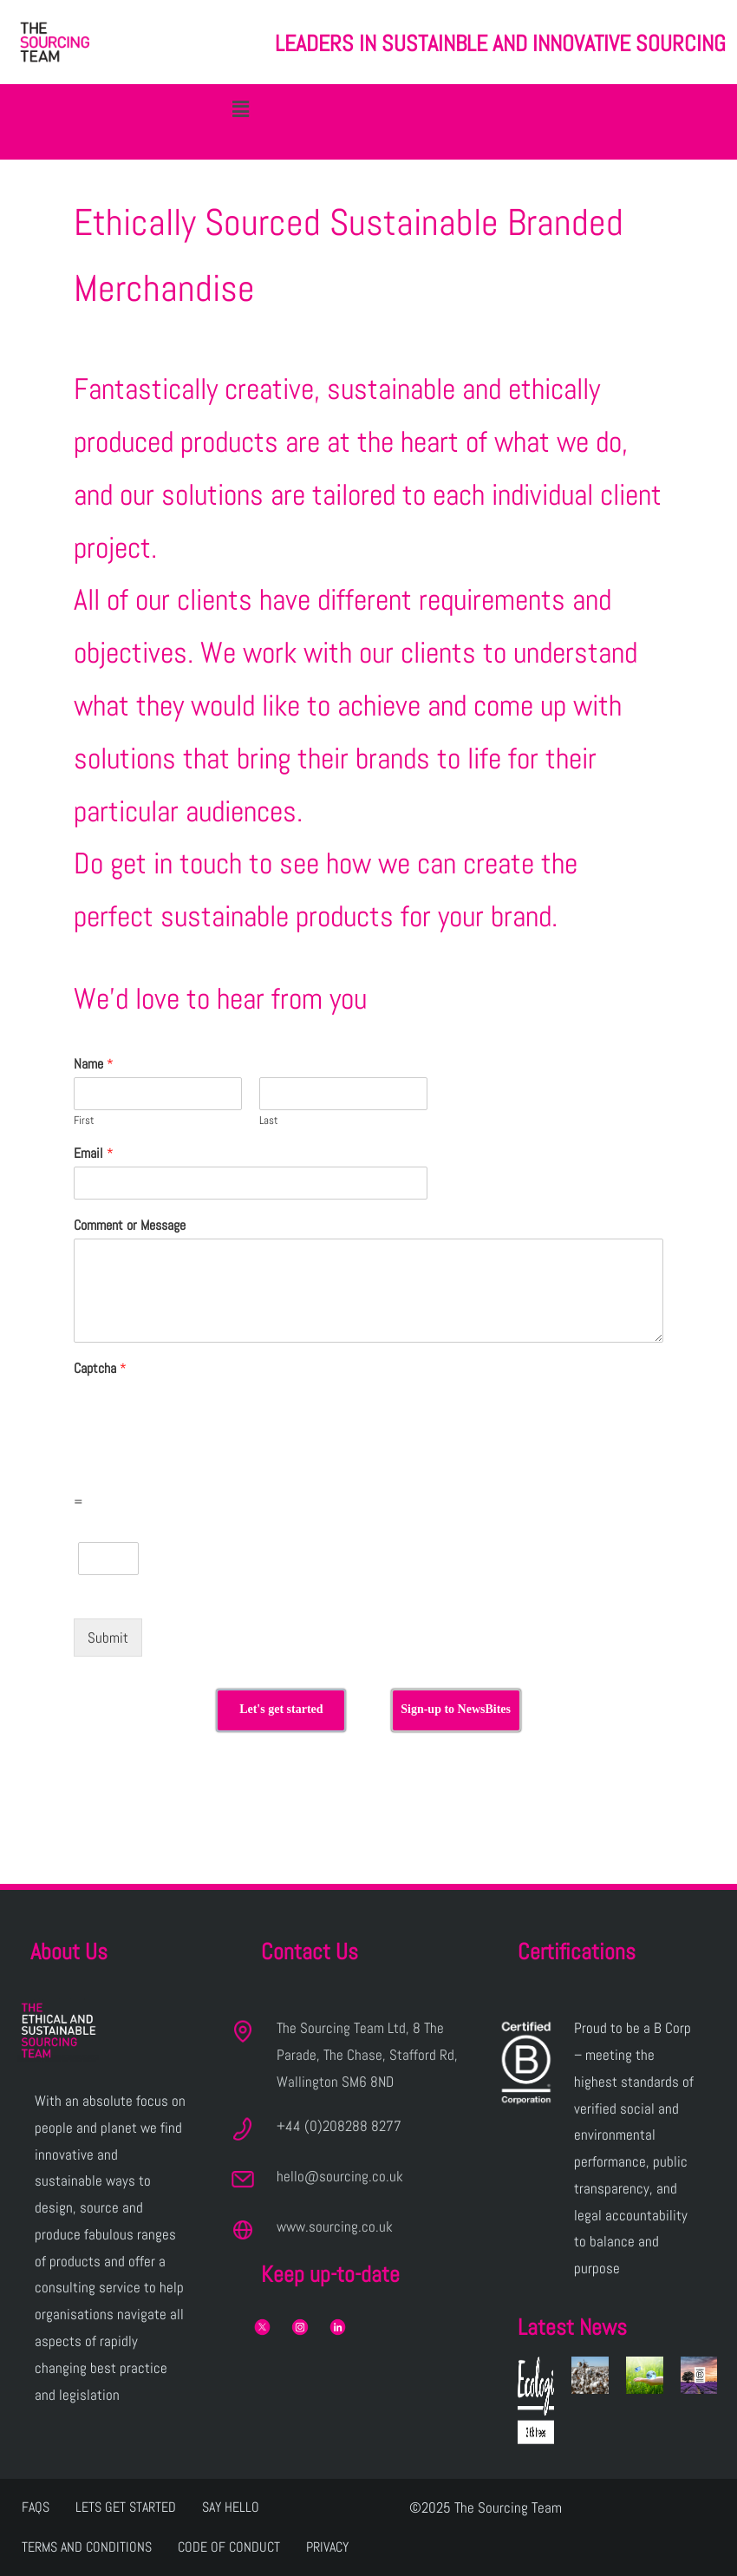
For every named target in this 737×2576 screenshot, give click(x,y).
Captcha (100, 1368)
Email (94, 1153)
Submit (108, 1637)
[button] (241, 109)
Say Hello (230, 2507)
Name (94, 1064)
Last (268, 1121)
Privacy (327, 2547)
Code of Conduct (229, 2547)
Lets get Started (125, 2507)
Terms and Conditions (87, 2547)
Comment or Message (130, 1225)
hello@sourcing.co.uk (340, 2176)
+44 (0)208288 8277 (339, 2125)
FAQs (35, 2507)
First (84, 1121)
